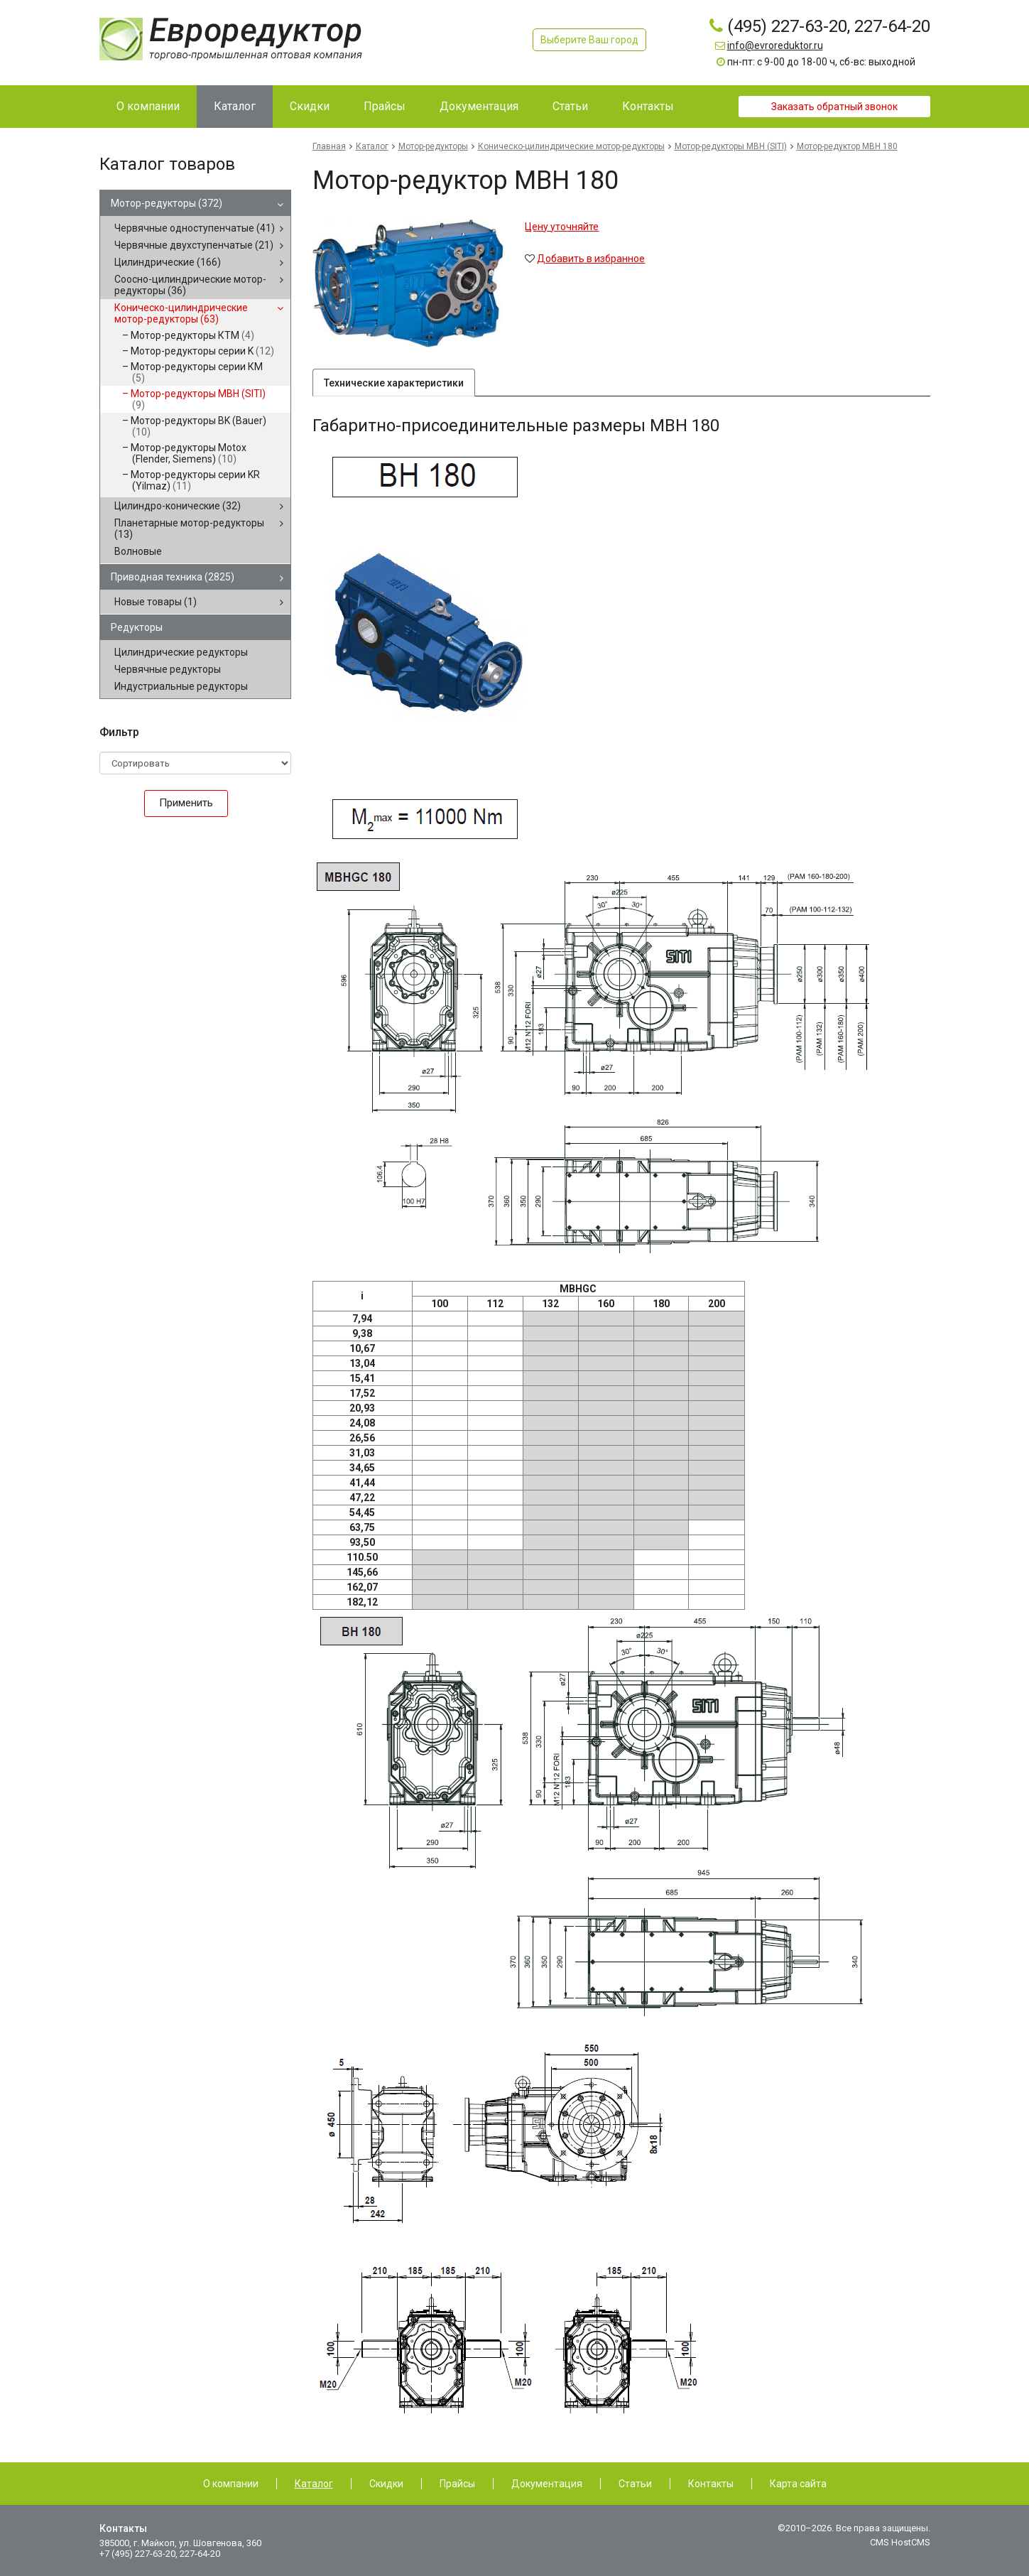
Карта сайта (798, 2483)
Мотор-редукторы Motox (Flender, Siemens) (188, 453)
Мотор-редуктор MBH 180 (847, 146)
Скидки (386, 2483)
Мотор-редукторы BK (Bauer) (198, 426)
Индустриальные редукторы (181, 686)
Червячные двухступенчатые (193, 245)
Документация (546, 2483)
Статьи (635, 2483)
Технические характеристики (394, 383)
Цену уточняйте (562, 226)
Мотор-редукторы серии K (202, 351)
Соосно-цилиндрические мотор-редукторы (190, 285)
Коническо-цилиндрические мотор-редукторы (181, 313)
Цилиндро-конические (177, 506)
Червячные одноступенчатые (194, 228)
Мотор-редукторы (166, 203)
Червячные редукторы (167, 669)
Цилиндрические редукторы (181, 652)
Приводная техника (172, 577)
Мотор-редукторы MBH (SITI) (198, 399)
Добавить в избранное (591, 258)
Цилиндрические (167, 262)
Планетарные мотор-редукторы (189, 528)
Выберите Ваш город (589, 39)
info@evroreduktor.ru (775, 45)
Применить (186, 802)
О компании (230, 2483)
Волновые (138, 551)
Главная (329, 146)
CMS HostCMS (900, 2542)
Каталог (372, 146)
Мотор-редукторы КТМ (192, 335)
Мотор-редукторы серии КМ (197, 372)
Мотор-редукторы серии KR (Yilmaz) (195, 480)
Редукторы (137, 627)
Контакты (711, 2483)
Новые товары (155, 601)
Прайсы (457, 2483)
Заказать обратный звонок (834, 106)
